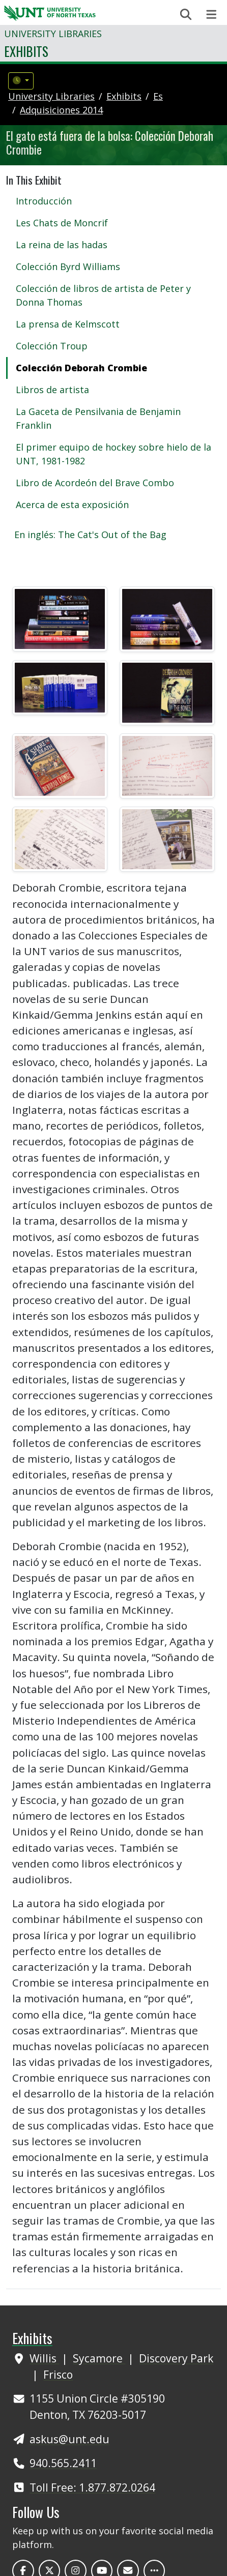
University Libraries (53, 33)
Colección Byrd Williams (68, 266)
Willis (44, 2358)
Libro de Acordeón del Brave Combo (95, 483)
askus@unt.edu (69, 2439)
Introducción (44, 201)
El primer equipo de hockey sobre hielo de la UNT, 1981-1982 (113, 454)
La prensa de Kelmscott (68, 324)
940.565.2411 (63, 2462)
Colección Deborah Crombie (81, 368)
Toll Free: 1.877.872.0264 (92, 2487)
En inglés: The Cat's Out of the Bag (90, 534)
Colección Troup (52, 346)
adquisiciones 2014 (61, 110)
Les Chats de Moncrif (62, 223)
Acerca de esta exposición (72, 504)
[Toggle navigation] (211, 14)
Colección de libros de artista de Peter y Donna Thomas (103, 295)
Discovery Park (176, 2358)
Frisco (58, 2374)
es (158, 96)
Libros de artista (52, 389)
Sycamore (99, 2358)
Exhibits (26, 51)
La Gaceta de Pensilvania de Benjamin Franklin (98, 418)
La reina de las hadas (61, 245)
